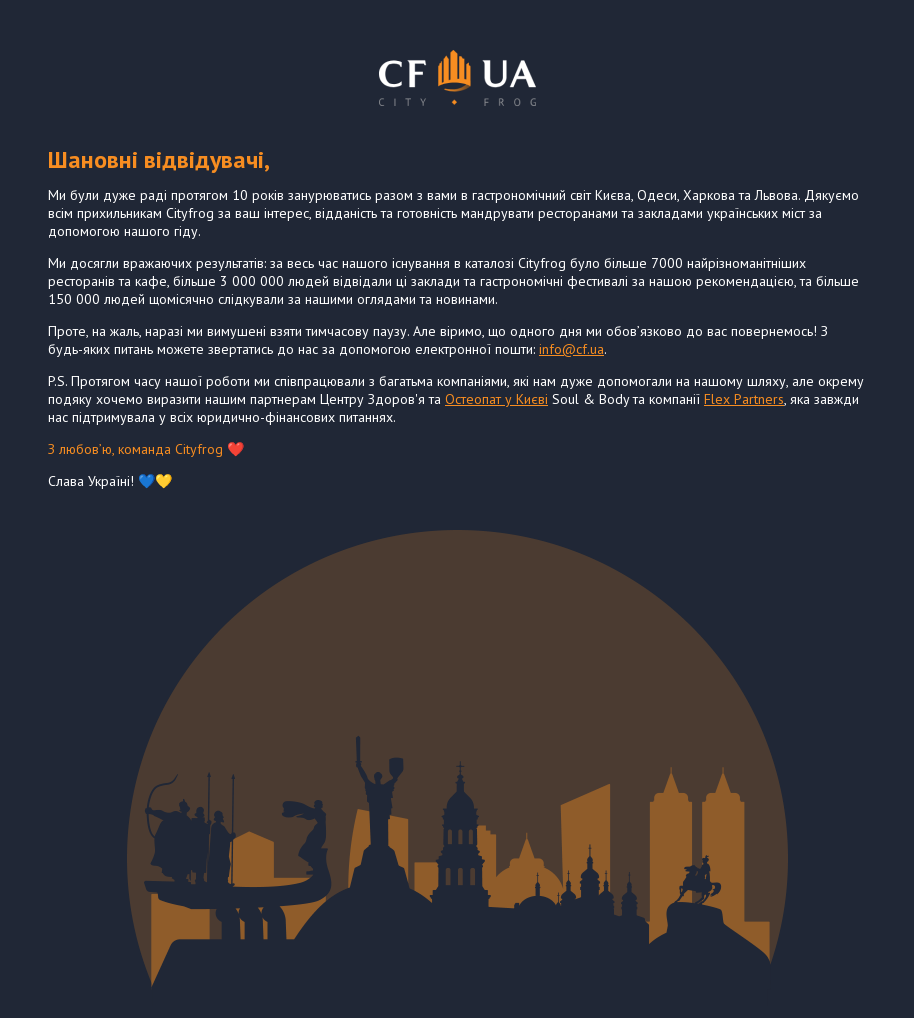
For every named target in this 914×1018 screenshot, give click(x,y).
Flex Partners (744, 399)
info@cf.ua (571, 349)
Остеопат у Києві (496, 399)
